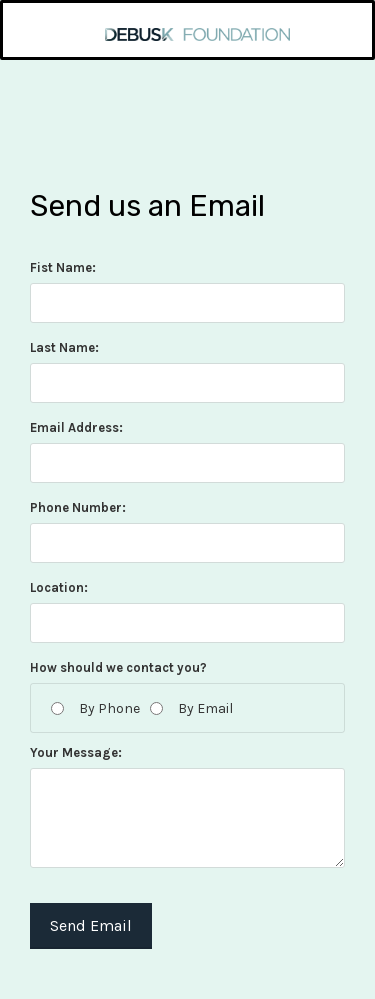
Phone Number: (78, 507)
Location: (59, 587)
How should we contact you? (118, 667)
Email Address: (76, 427)
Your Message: (76, 752)
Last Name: (64, 347)
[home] (188, 22)
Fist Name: (63, 267)
